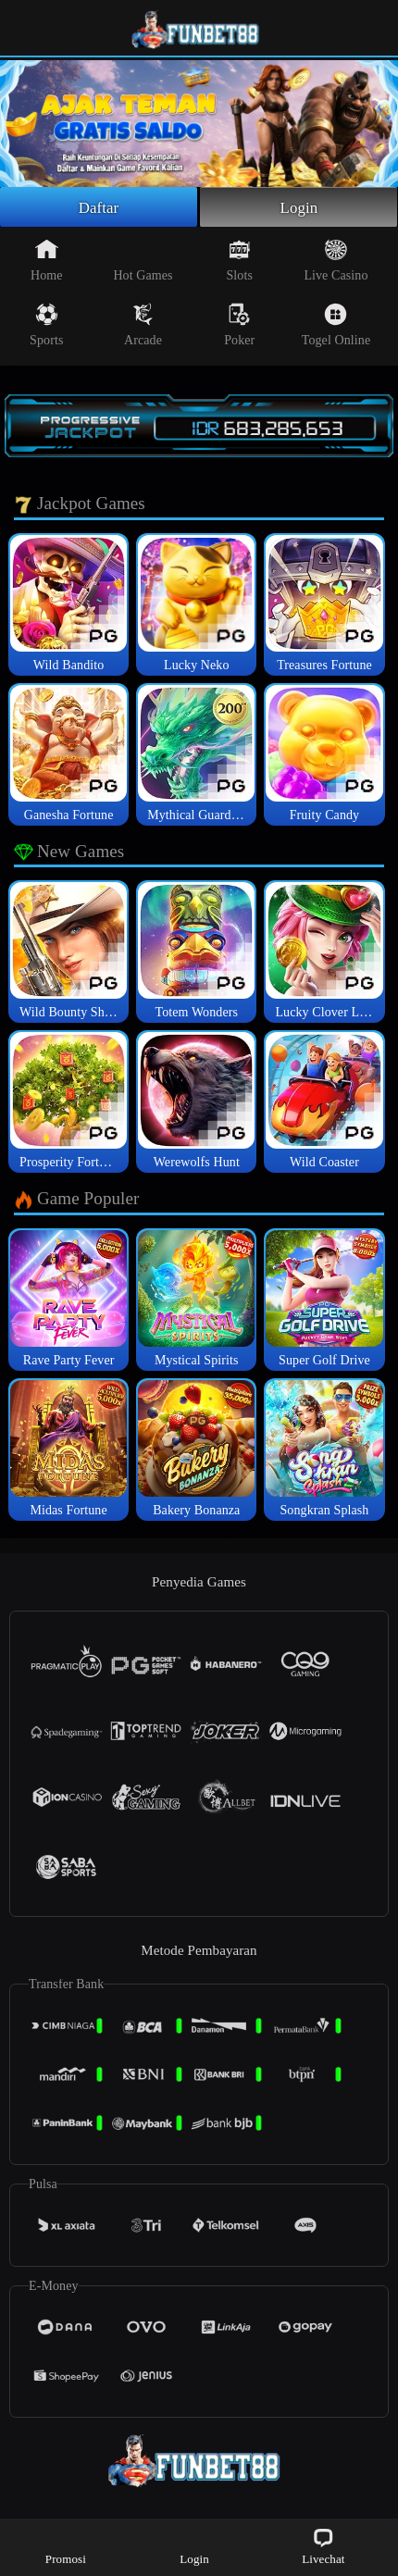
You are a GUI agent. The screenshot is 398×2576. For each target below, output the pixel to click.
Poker (239, 327)
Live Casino (335, 263)
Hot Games (142, 263)
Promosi (65, 2546)
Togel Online (336, 327)
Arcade (143, 327)
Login (299, 208)
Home (47, 263)
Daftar (98, 208)
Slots (239, 263)
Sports (46, 327)
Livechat (323, 2546)
